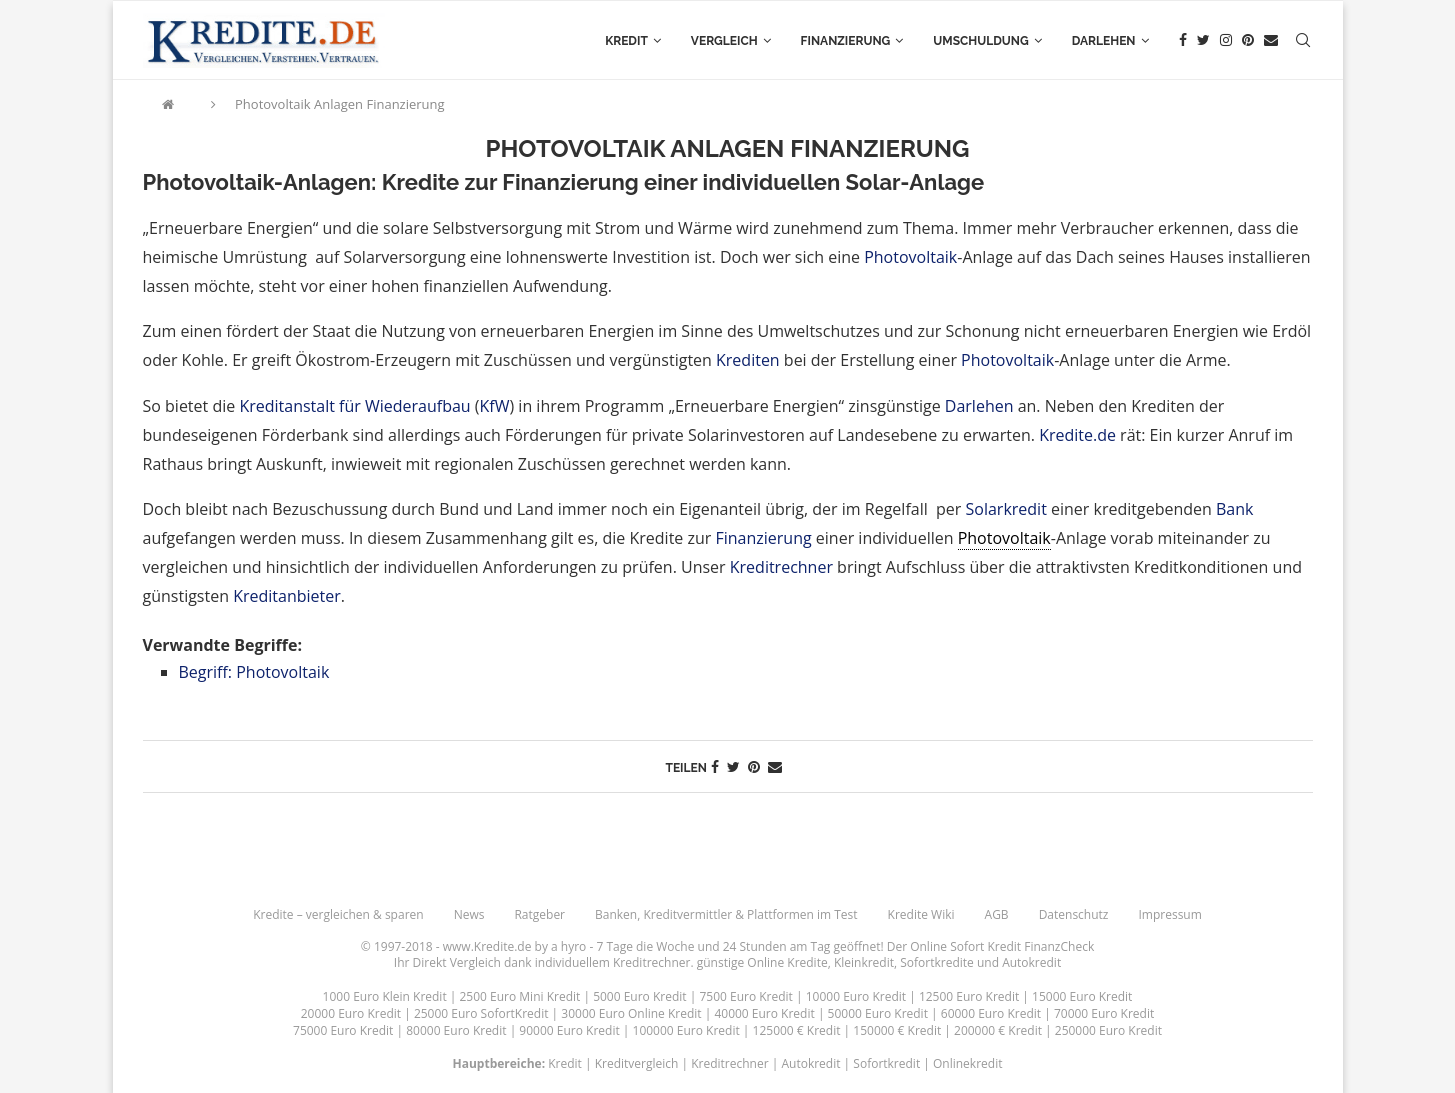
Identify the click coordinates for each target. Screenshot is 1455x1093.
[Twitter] (1203, 41)
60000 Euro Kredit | (997, 1013)
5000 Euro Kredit (639, 996)
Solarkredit (1006, 509)
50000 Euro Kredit (878, 1013)
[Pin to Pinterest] (754, 766)
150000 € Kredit (897, 1030)
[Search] (1303, 41)
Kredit (626, 41)
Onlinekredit (967, 1063)
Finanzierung (846, 41)
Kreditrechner (781, 567)
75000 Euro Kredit (343, 1030)
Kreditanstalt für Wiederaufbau (354, 406)
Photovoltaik (910, 257)
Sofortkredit (886, 1063)
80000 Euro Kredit (456, 1030)
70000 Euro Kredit (1104, 1013)
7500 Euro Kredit (745, 996)
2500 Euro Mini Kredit (520, 996)
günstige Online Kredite (762, 962)
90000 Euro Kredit (569, 1030)
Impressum (1169, 914)
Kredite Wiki (921, 914)
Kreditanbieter (287, 596)
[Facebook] (1183, 41)
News (469, 914)
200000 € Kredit (998, 1030)
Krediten (748, 360)
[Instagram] (1226, 41)
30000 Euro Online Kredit (631, 1013)
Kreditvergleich (637, 1063)
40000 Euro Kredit (764, 1013)
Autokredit (1031, 962)
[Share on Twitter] (733, 766)
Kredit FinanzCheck (1040, 946)
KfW (495, 406)
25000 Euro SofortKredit (481, 1013)
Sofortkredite (937, 962)
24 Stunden (755, 946)
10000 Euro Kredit (856, 996)
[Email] (1271, 41)
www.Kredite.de (487, 946)
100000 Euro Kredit (686, 1030)
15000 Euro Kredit (1082, 996)
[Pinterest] (1248, 41)
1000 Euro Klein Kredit (385, 996)
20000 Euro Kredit (351, 1013)
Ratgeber (539, 914)
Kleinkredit (864, 962)
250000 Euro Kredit (1108, 1030)
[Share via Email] (775, 766)
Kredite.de (1077, 435)
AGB (997, 914)
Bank (1234, 509)
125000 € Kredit (797, 1030)
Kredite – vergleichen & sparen (338, 914)
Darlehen (1104, 41)
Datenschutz (1074, 914)
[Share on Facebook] (715, 766)
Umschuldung (980, 41)
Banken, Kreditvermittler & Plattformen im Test (726, 914)
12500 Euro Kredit (969, 996)
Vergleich (724, 41)
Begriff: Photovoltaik (254, 672)
